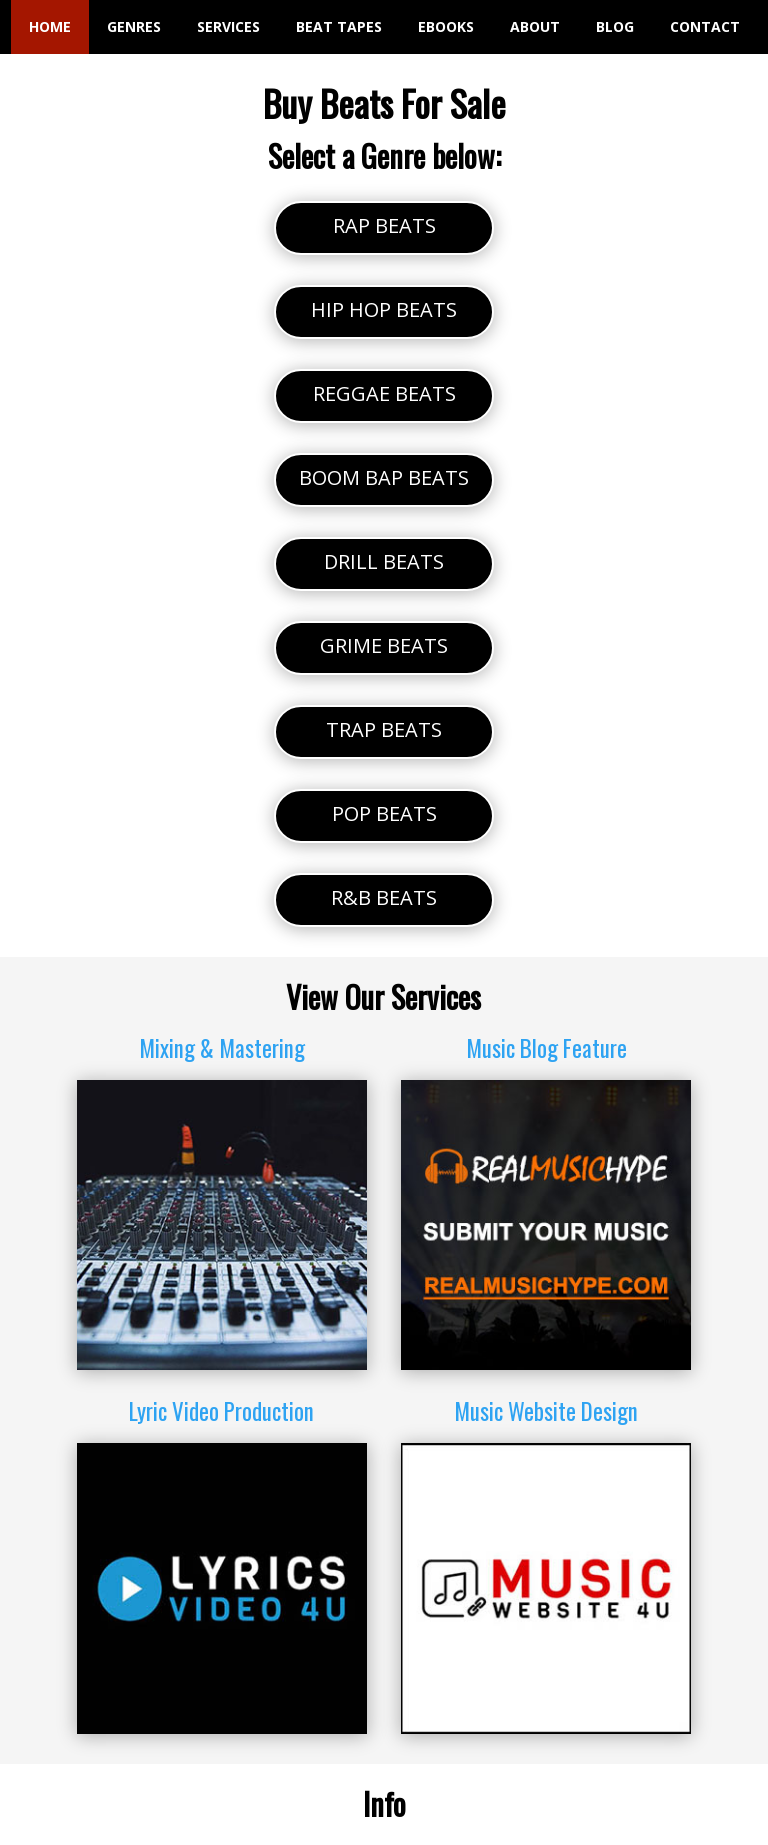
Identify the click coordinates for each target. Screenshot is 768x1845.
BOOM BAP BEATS (384, 477)
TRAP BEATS (384, 729)
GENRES (134, 26)
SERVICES (228, 26)
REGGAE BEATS (384, 393)
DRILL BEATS (384, 561)
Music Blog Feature (546, 1048)
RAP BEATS (384, 225)
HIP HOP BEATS (384, 309)
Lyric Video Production (221, 1411)
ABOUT (535, 26)
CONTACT (705, 26)
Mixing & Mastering (222, 1048)
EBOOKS (446, 26)
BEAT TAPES (339, 26)
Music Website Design (546, 1411)
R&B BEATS (384, 897)
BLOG (615, 26)
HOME (50, 26)
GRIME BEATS (384, 645)
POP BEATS (384, 813)
